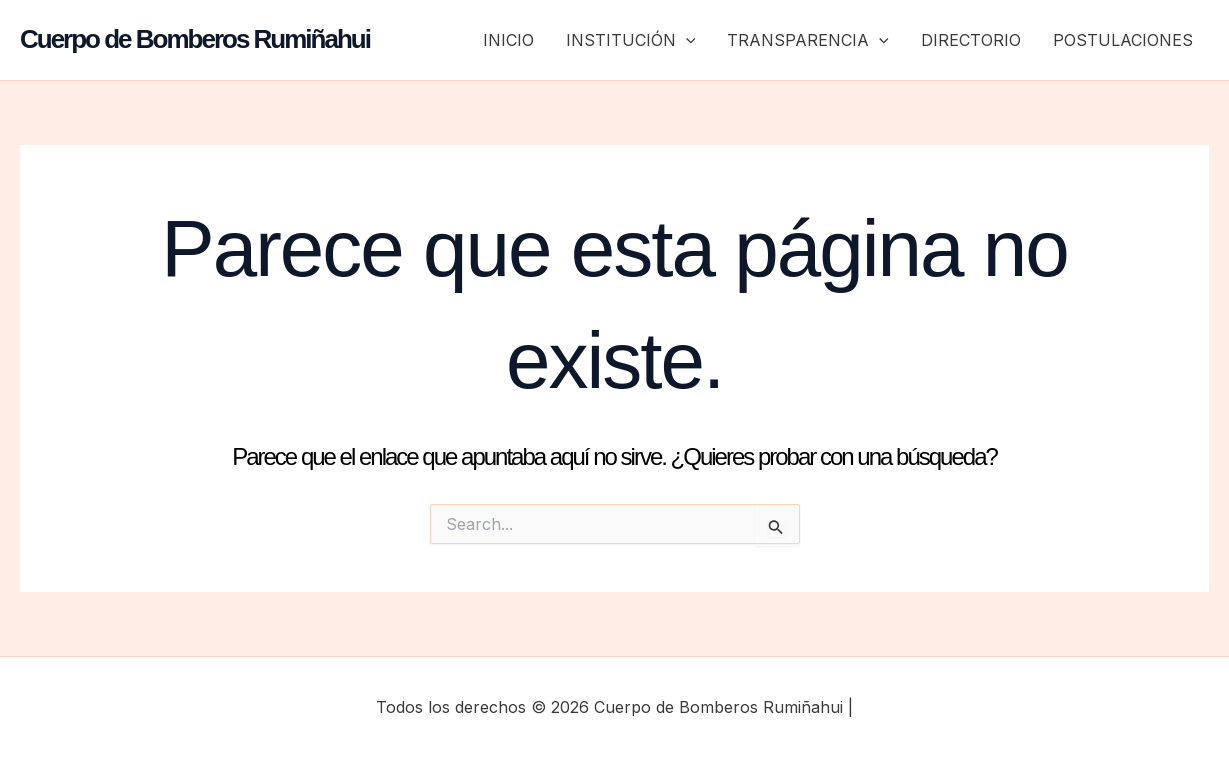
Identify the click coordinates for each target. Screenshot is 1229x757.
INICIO (508, 40)
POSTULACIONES (1123, 40)
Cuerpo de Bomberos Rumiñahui (195, 39)
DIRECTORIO (971, 40)
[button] (686, 40)
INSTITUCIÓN (631, 40)
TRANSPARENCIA (808, 40)
